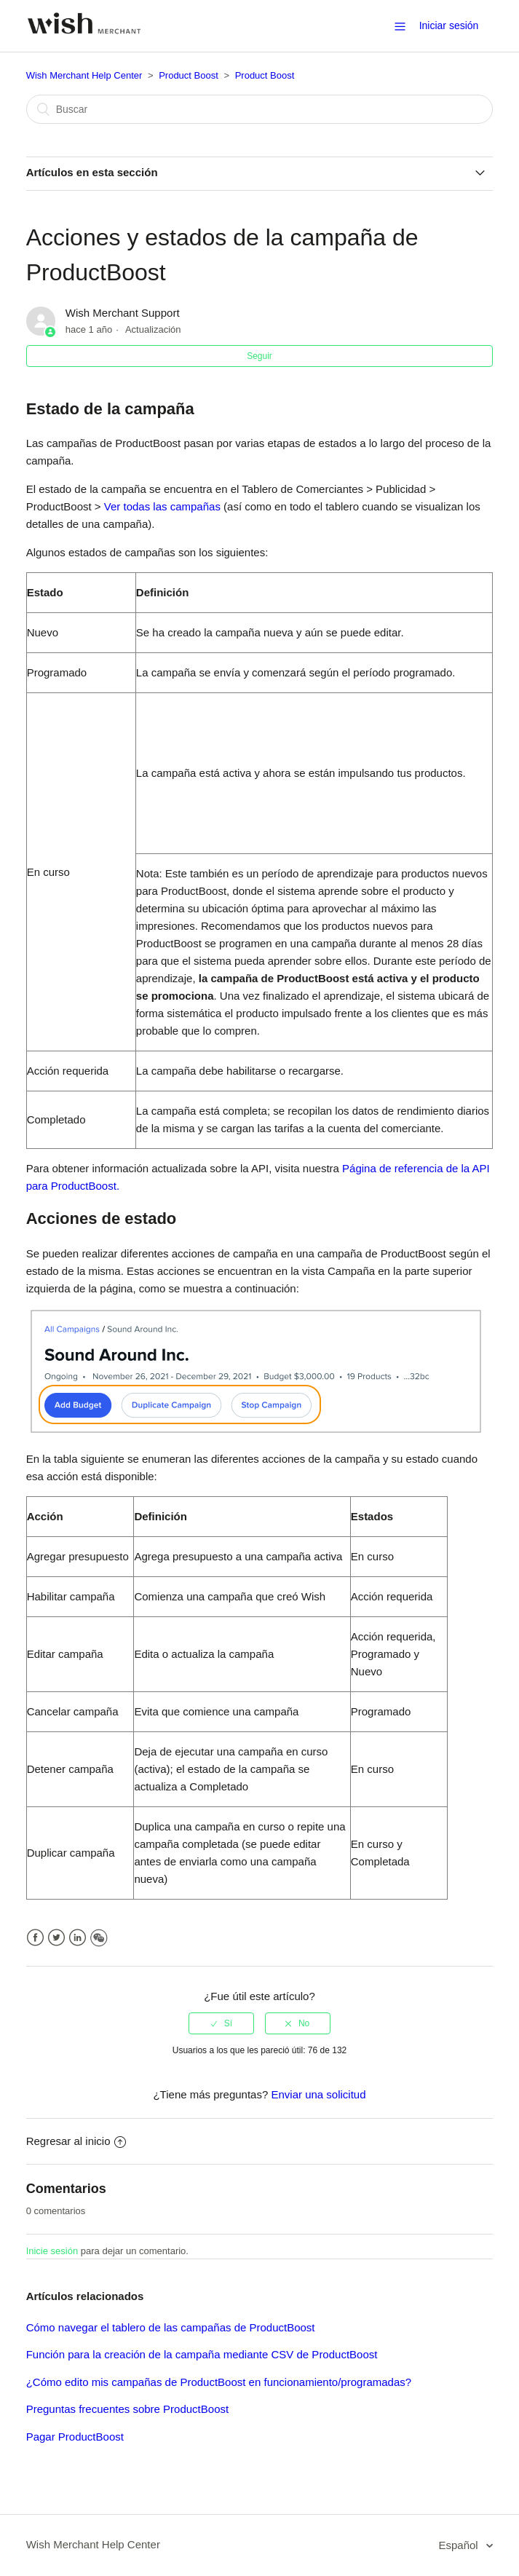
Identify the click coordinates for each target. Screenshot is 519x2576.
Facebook (35, 1938)
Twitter (56, 1938)
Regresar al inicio (76, 2141)
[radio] (221, 2023)
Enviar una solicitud (318, 2094)
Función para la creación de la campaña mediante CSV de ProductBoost (202, 2354)
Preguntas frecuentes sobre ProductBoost (127, 2409)
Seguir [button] (259, 356)
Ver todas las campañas (163, 506)
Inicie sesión (52, 2250)
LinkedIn (77, 1938)
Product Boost (188, 75)
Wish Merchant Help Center (84, 75)
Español (459, 2545)
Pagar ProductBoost (75, 2436)
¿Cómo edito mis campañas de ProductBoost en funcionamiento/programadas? (218, 2382)
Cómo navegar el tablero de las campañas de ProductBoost (170, 2327)
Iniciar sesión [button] (449, 25)
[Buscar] (260, 109)
